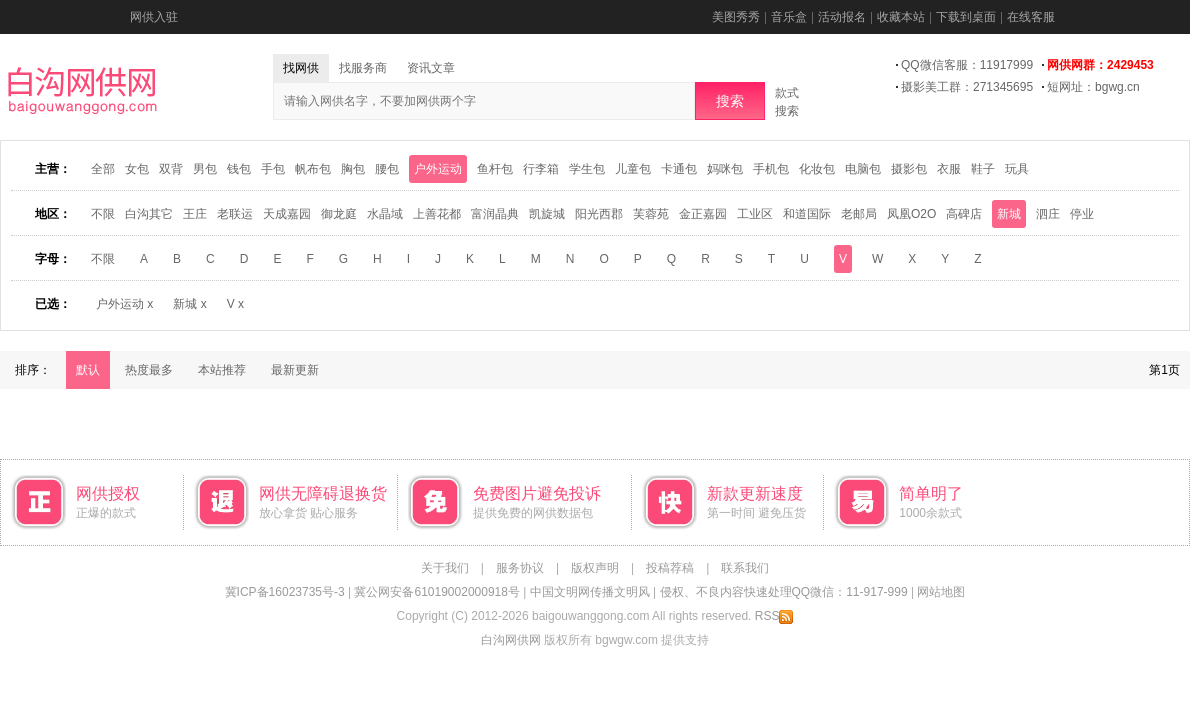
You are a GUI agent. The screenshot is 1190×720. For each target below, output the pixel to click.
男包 (205, 169)
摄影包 (909, 169)
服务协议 (520, 568)
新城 (1009, 214)
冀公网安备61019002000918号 (436, 592)
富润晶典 (495, 214)
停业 (1082, 214)
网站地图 (941, 592)
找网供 (301, 68)
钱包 (239, 169)
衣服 (949, 169)
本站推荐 (222, 370)
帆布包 (313, 169)
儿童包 (633, 169)
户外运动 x (124, 304)
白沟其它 (149, 214)
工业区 (755, 214)
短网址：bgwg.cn (1093, 87)
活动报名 (842, 17)
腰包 (387, 169)
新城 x (189, 304)
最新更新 (295, 370)
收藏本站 (901, 17)
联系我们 (745, 568)
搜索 (730, 101)
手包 (273, 169)
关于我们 (445, 568)
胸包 (353, 169)
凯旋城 (547, 214)
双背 (171, 169)
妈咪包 (725, 169)
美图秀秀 (736, 17)
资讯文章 (431, 68)
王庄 (195, 214)
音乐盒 (789, 17)
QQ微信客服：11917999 (967, 65)
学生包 (587, 169)
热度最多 (149, 370)
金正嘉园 (703, 214)
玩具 (1017, 169)
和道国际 (807, 214)
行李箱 (541, 169)
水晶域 (385, 214)
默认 (88, 370)
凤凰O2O (911, 214)
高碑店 (964, 214)
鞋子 (983, 169)
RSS (774, 616)
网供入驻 (154, 17)
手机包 (771, 169)
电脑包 (863, 169)
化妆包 (817, 169)
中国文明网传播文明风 (590, 592)
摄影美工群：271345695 (967, 87)
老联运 (235, 214)
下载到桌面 (966, 17)
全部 (103, 169)
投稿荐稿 (670, 568)
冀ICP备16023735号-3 (285, 592)
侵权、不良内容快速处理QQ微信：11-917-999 (784, 592)
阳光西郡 (599, 214)
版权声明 (595, 568)
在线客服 (1031, 17)
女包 (137, 169)
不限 (103, 214)
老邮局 (859, 214)
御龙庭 (339, 214)
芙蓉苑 (651, 214)
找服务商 (363, 68)
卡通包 (679, 169)
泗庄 (1048, 214)
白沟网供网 (511, 640)
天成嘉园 (287, 214)
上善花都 (437, 214)
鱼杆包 (495, 169)
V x (235, 304)
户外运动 (438, 169)
